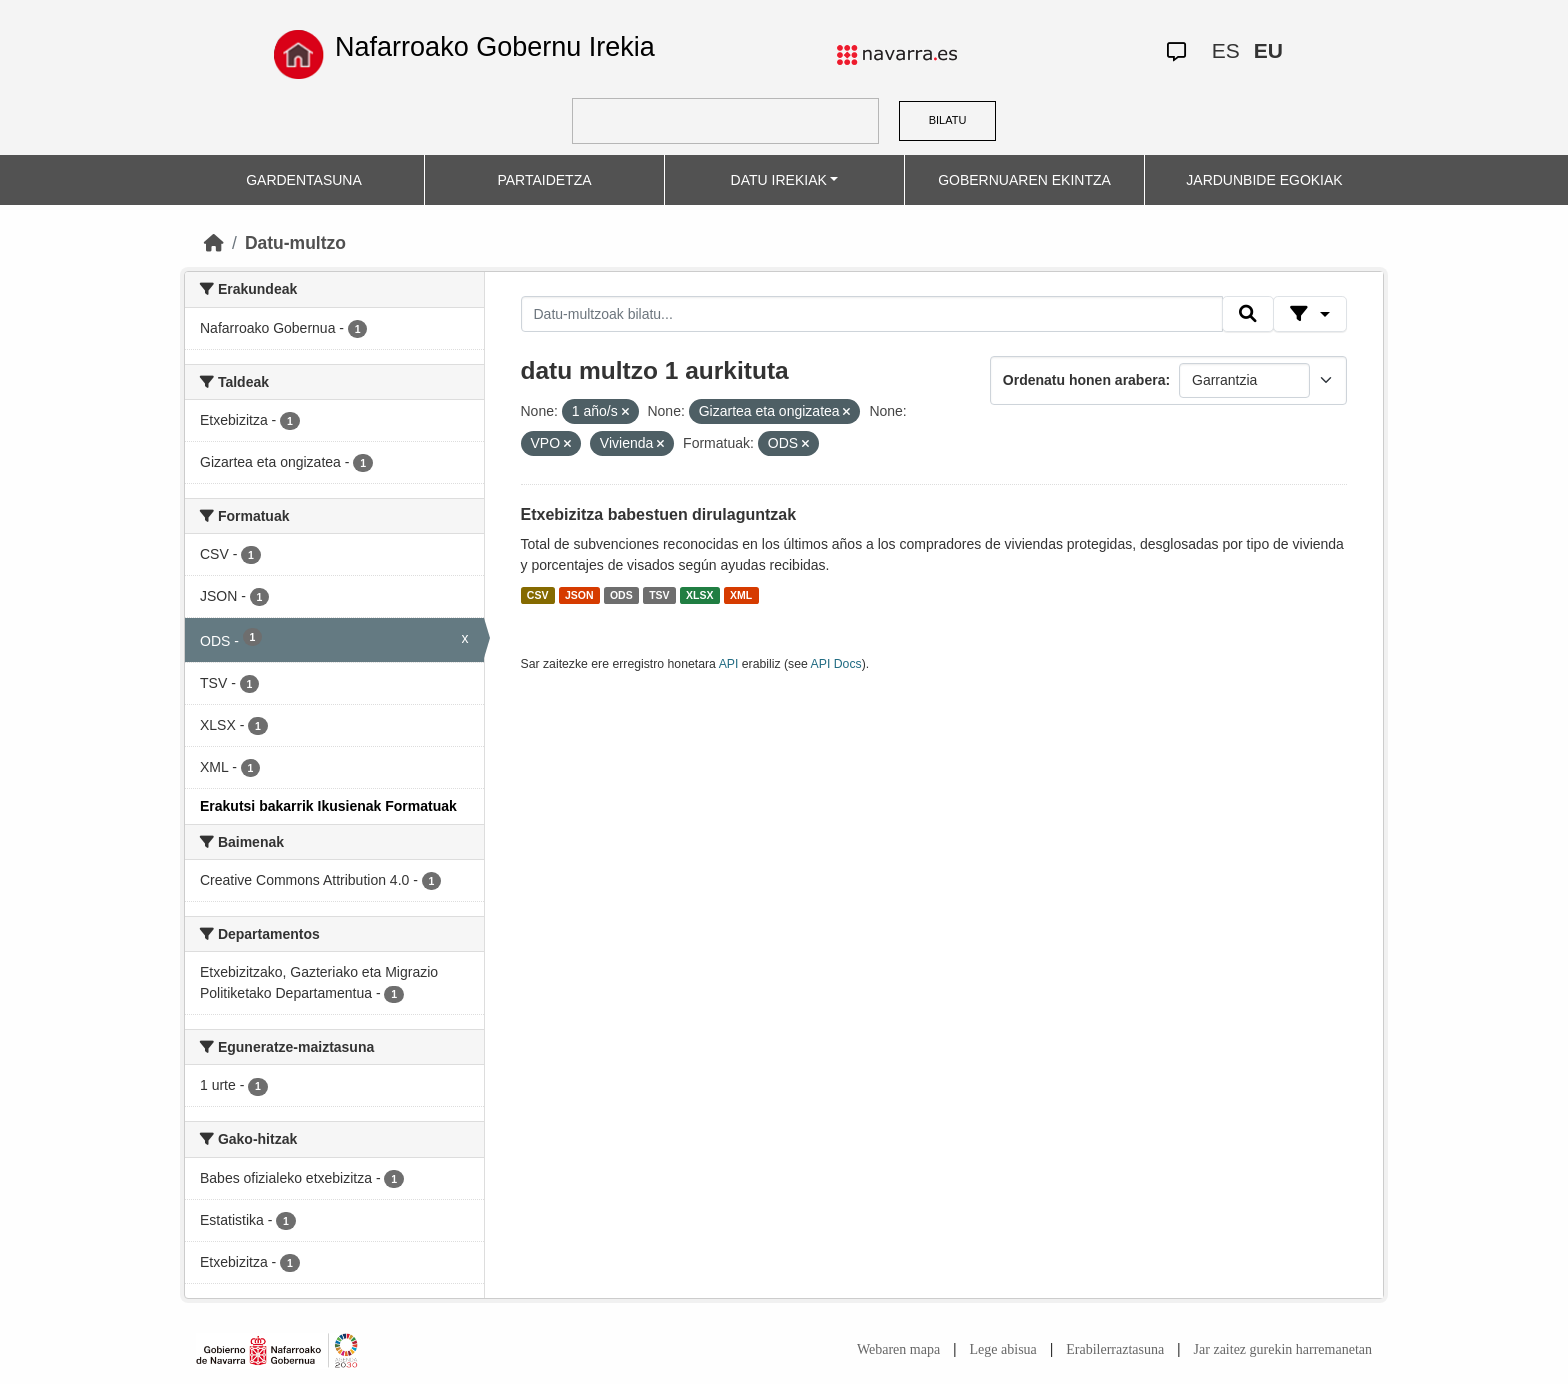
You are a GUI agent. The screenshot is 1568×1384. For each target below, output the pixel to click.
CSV (538, 595)
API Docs (836, 664)
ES (1226, 50)
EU (1268, 50)
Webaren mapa (898, 1349)
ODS (621, 595)
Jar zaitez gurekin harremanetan (1283, 1349)
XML (741, 595)
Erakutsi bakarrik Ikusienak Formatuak (328, 806)
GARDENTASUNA (304, 180)
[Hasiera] (214, 243)
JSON (579, 595)
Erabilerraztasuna (1115, 1349)
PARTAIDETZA (544, 180)
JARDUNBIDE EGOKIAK (1264, 180)
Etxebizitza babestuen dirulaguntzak (659, 514)
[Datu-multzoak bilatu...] (872, 314)
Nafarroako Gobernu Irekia (495, 47)
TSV (659, 595)
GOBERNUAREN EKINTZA (1024, 180)
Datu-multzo (295, 243)
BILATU (948, 120)
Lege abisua (1003, 1349)
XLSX (699, 595)
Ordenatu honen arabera (1084, 380)
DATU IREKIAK (779, 180)
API (729, 664)
